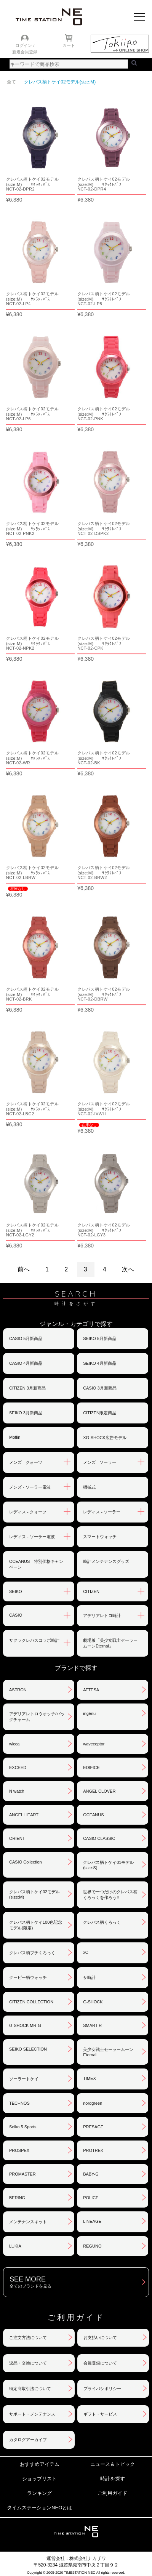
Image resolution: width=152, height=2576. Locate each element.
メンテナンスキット (28, 2221)
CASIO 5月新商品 (25, 1338)
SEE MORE (79, 2282)
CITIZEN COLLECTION (31, 2002)
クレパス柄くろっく (102, 1922)
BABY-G (91, 2174)
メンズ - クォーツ (25, 1462)
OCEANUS (93, 1814)
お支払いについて (100, 2337)
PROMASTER (22, 2174)
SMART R (92, 2025)
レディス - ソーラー (101, 1512)
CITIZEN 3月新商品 (27, 1388)
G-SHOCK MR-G (25, 2025)
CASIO (15, 1615)
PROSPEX (19, 2150)
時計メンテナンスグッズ (106, 1561)
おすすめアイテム (39, 2464)
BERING (17, 2197)
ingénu (89, 1713)
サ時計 (89, 1977)
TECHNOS (19, 2103)
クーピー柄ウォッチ (28, 1977)
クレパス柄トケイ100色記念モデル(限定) (35, 1925)
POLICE (90, 2197)
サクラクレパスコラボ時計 (34, 1640)
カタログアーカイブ (28, 2439)
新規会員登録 (24, 52)
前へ (24, 1269)
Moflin (14, 1437)
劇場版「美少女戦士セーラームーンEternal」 (110, 1643)
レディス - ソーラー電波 (32, 1536)
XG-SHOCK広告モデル (104, 1437)
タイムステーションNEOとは (39, 2507)
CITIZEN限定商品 (99, 1412)
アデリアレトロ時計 (102, 1615)
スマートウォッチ (100, 1536)
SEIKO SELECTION (28, 2049)
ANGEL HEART (23, 1814)
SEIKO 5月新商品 (99, 1338)
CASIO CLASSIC (99, 1838)
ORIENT (17, 1838)
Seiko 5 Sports (23, 2127)
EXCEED (17, 1767)
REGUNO (92, 2246)
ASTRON (18, 1689)
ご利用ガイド (112, 2493)
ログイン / (24, 45)
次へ (128, 1269)
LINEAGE (92, 2221)
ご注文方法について (28, 2337)
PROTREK (93, 2150)
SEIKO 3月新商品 (25, 1412)
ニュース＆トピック (112, 2464)
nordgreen (92, 2103)
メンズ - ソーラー (99, 1462)
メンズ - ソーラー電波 (30, 1487)
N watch (16, 1791)
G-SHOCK (92, 2002)
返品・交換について (28, 2363)
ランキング (39, 2493)
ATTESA (91, 1689)
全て (11, 82)
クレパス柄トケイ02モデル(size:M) (34, 1894)
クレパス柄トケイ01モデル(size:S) (108, 1865)
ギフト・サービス (100, 2414)
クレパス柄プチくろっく (32, 1952)
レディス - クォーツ (27, 1512)
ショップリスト (39, 2479)
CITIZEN (91, 1591)
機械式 (89, 1487)
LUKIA (15, 2246)
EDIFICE (91, 1767)
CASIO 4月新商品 (25, 1363)
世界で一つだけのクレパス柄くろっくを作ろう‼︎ (110, 1894)
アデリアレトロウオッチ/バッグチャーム (37, 1716)
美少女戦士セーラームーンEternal (108, 2052)
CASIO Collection (25, 1862)
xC (85, 1952)
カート (68, 45)
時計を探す (112, 2479)
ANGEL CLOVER (99, 1791)
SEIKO (15, 1591)
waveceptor (93, 1744)
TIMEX (89, 2078)
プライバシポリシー (102, 2388)
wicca (14, 1744)
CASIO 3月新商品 (99, 1388)
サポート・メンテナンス (32, 2414)
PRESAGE (93, 2127)
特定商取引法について (30, 2388)
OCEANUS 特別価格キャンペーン (36, 1564)
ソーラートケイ (23, 2078)
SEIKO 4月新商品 (99, 1363)
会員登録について (100, 2363)
